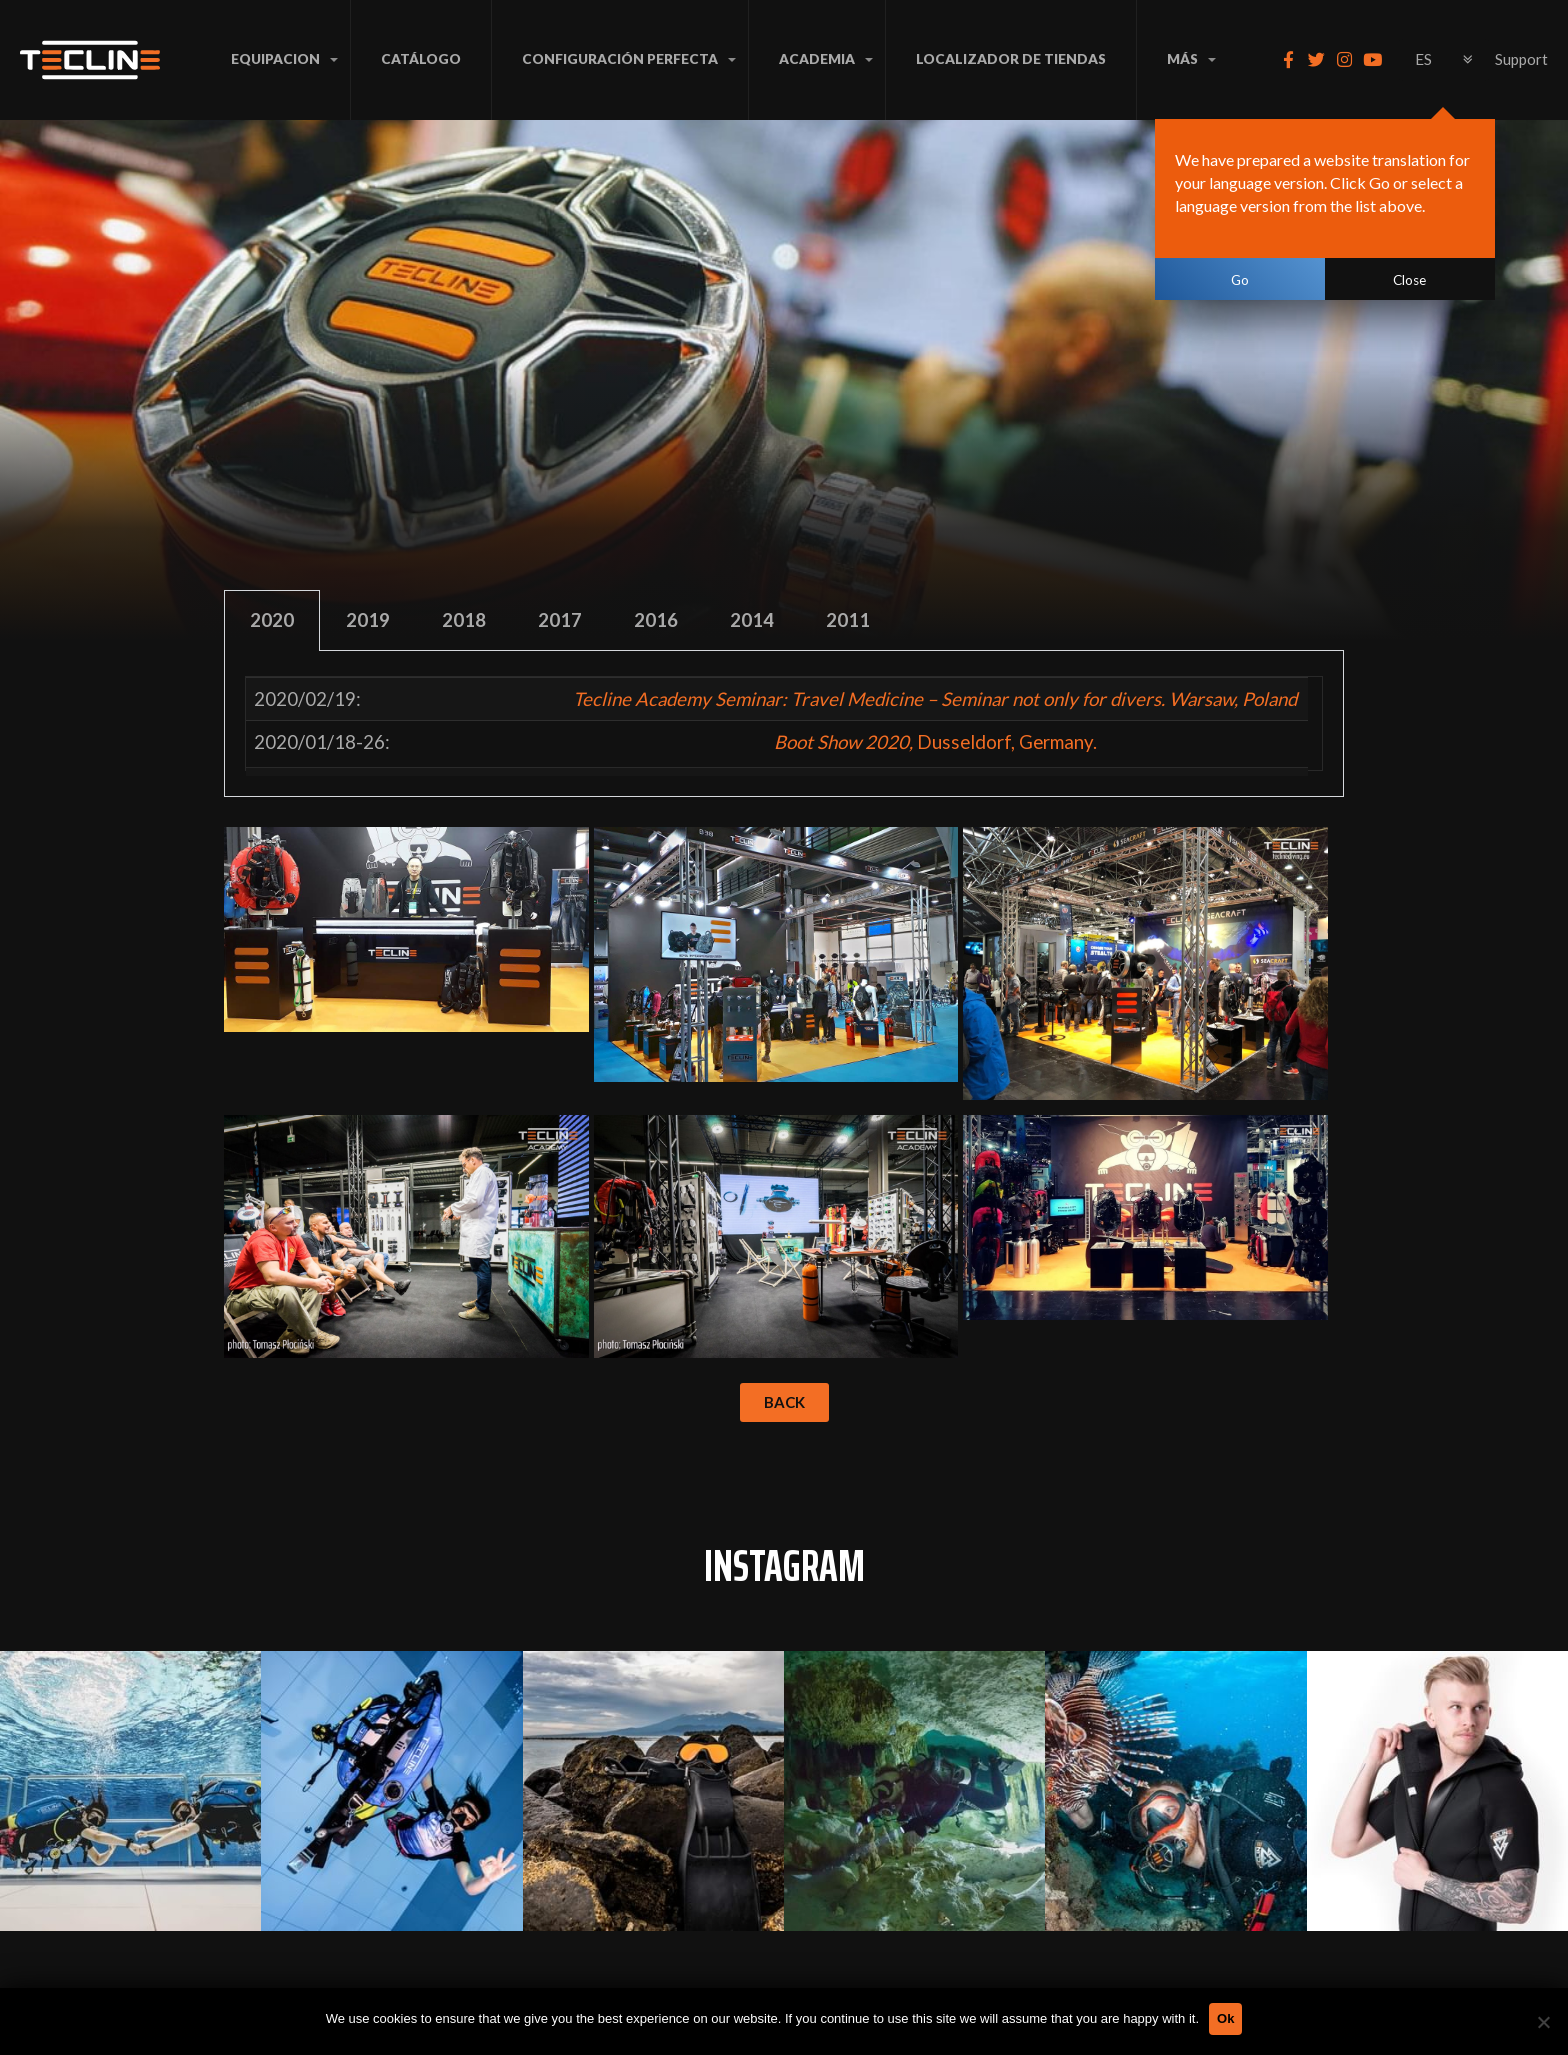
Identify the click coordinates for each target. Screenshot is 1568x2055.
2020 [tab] (272, 620)
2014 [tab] (752, 620)
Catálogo (421, 59)
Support (1521, 59)
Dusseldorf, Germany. (935, 742)
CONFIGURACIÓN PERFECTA (620, 59)
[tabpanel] (784, 724)
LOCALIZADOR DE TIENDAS (1011, 59)
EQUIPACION (275, 59)
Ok (1225, 2018)
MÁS (1182, 59)
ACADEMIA (817, 59)
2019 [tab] (368, 620)
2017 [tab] (560, 620)
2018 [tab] (464, 620)
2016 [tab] (656, 620)
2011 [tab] (848, 620)
